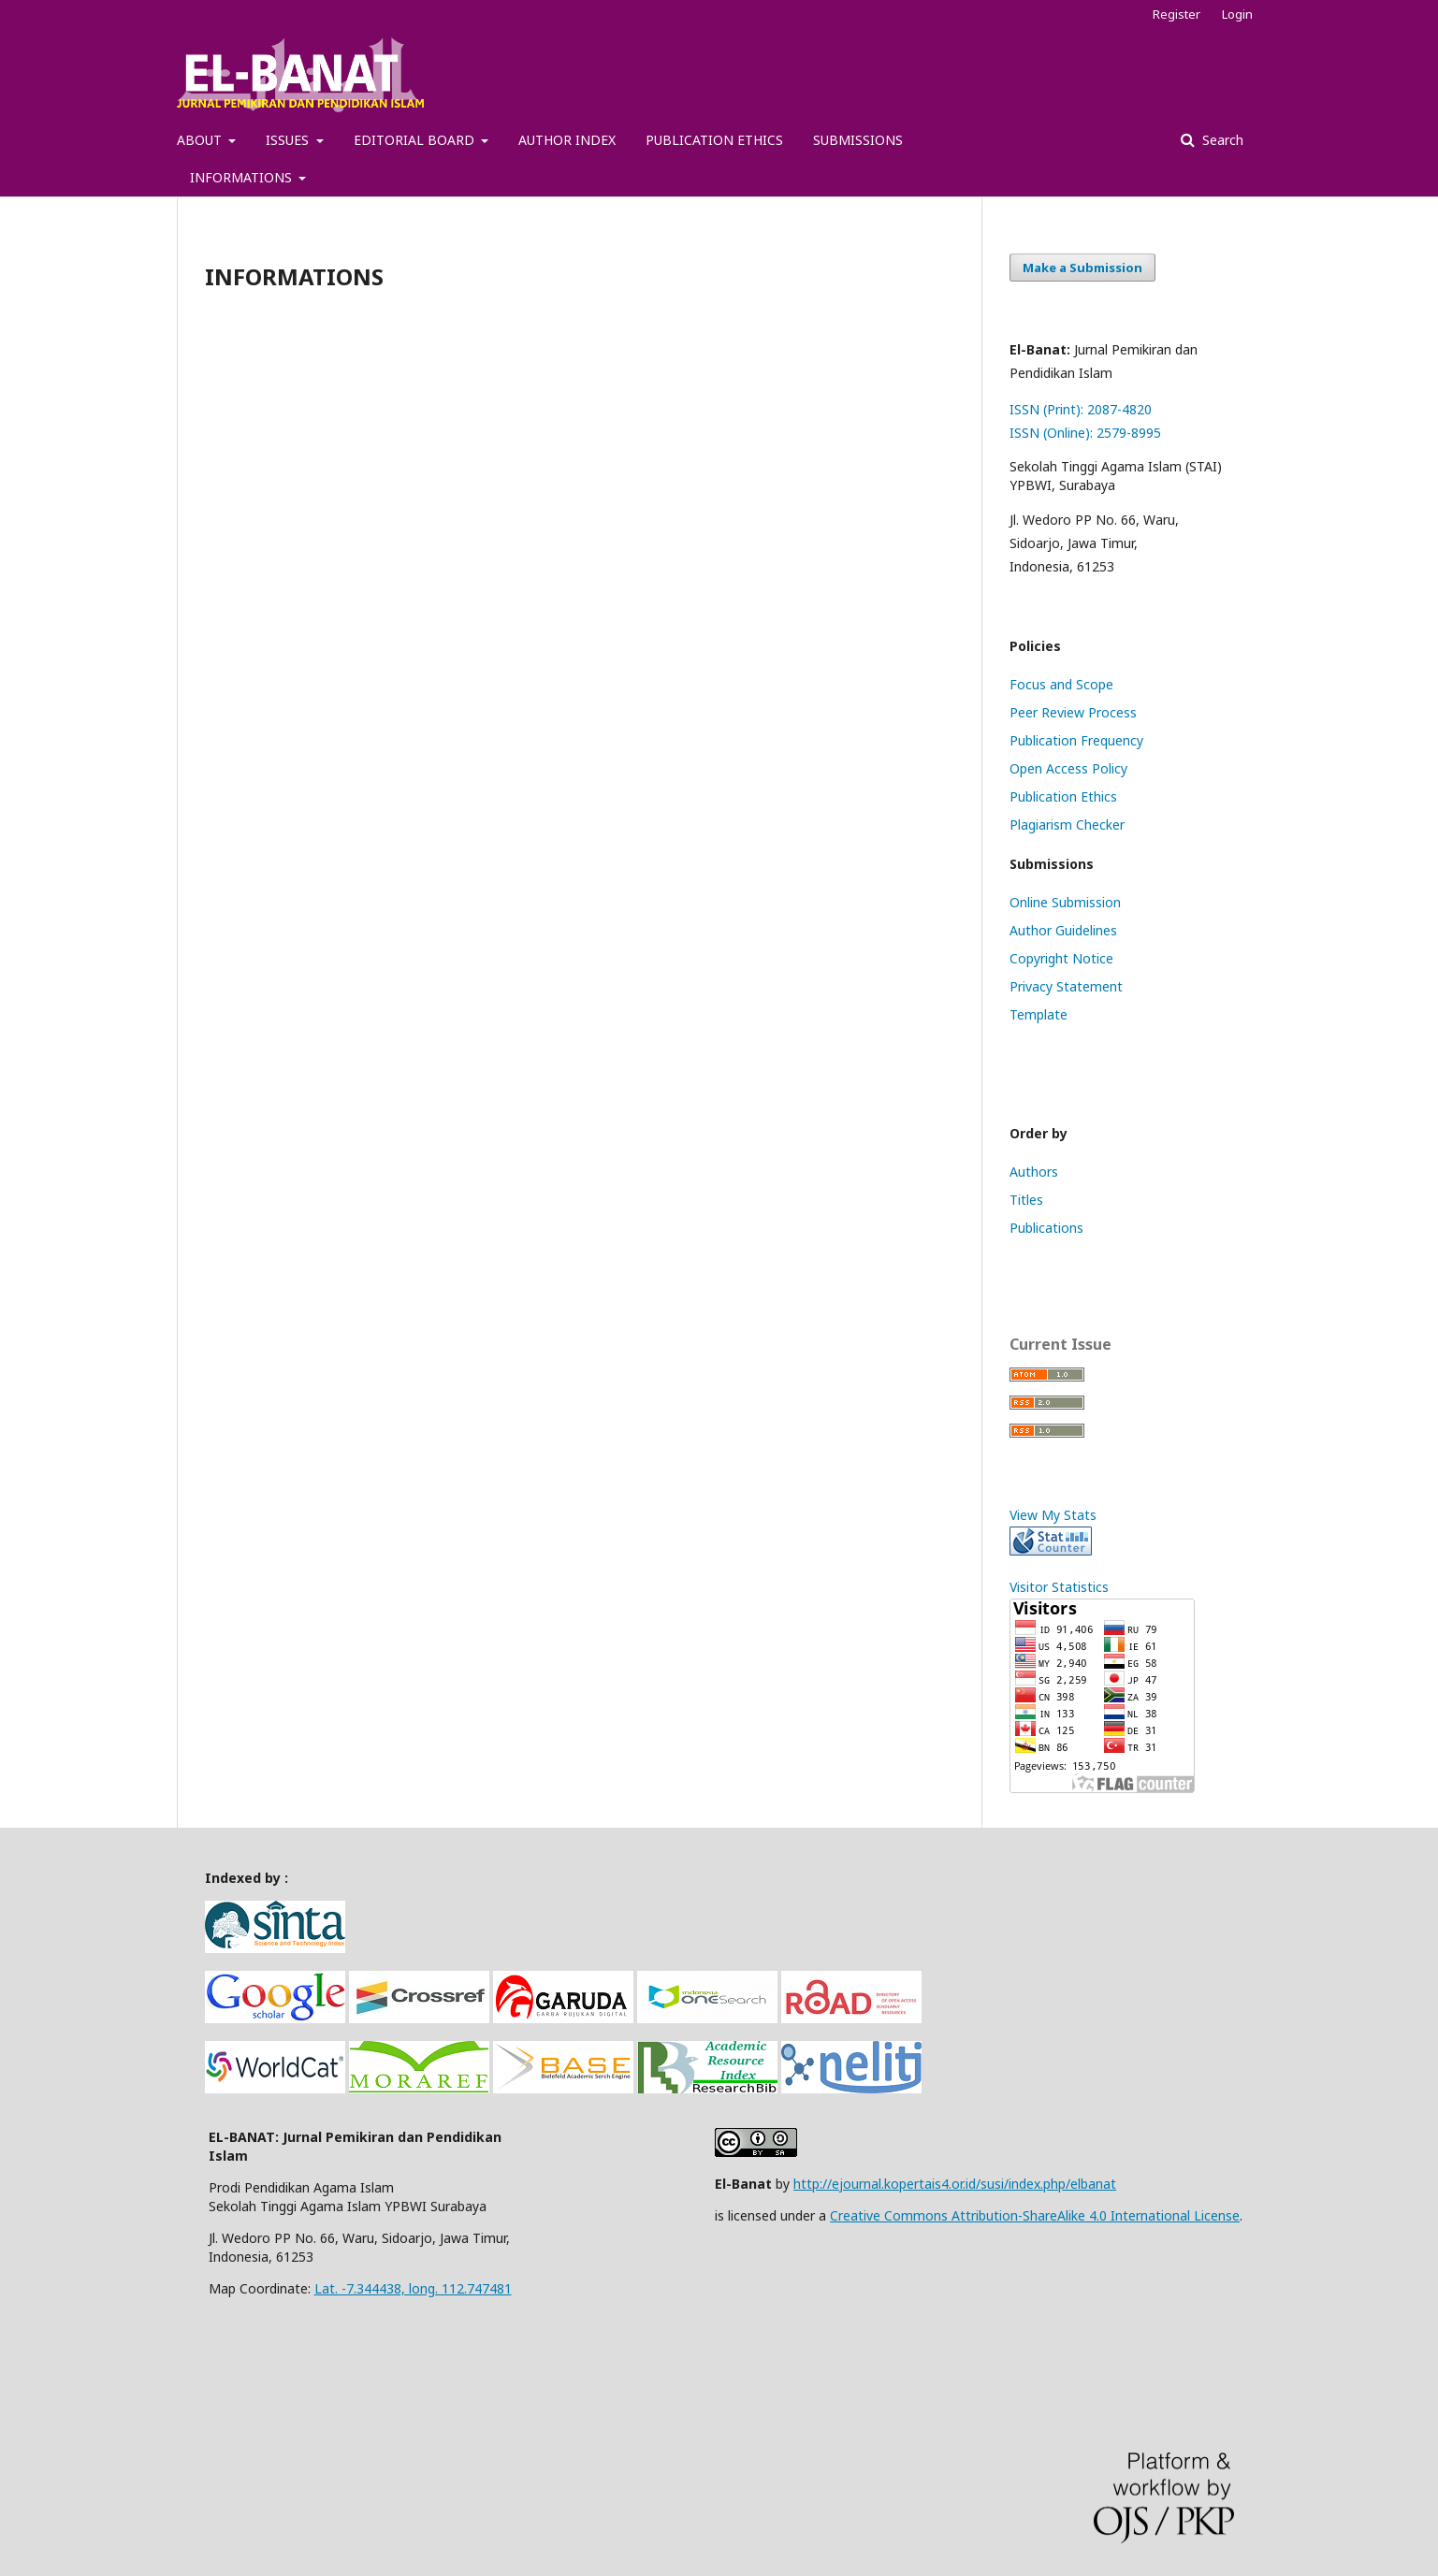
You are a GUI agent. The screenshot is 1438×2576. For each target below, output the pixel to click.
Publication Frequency (1076, 740)
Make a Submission (1082, 267)
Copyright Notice (1061, 958)
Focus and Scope (1061, 684)
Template (1039, 1014)
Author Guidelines (1063, 930)
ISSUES (289, 140)
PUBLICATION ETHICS (714, 140)
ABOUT (201, 140)
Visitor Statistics (1059, 1587)
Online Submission (1065, 902)
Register (1176, 14)
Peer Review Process (1073, 712)
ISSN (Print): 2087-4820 (1081, 409)
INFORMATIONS (243, 177)
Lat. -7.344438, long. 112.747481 (413, 2288)
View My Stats (1053, 1515)
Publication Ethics (1063, 796)
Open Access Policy (1068, 768)
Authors (1034, 1171)
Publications (1046, 1228)
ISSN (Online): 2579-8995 (1085, 432)
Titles (1026, 1199)
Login (1237, 14)
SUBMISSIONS (858, 140)
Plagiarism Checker (1067, 824)
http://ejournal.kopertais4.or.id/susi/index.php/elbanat (954, 2183)
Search (1220, 140)
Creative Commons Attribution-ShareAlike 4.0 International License (1035, 2215)
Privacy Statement (1066, 986)
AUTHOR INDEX (567, 140)
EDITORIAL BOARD (416, 140)
